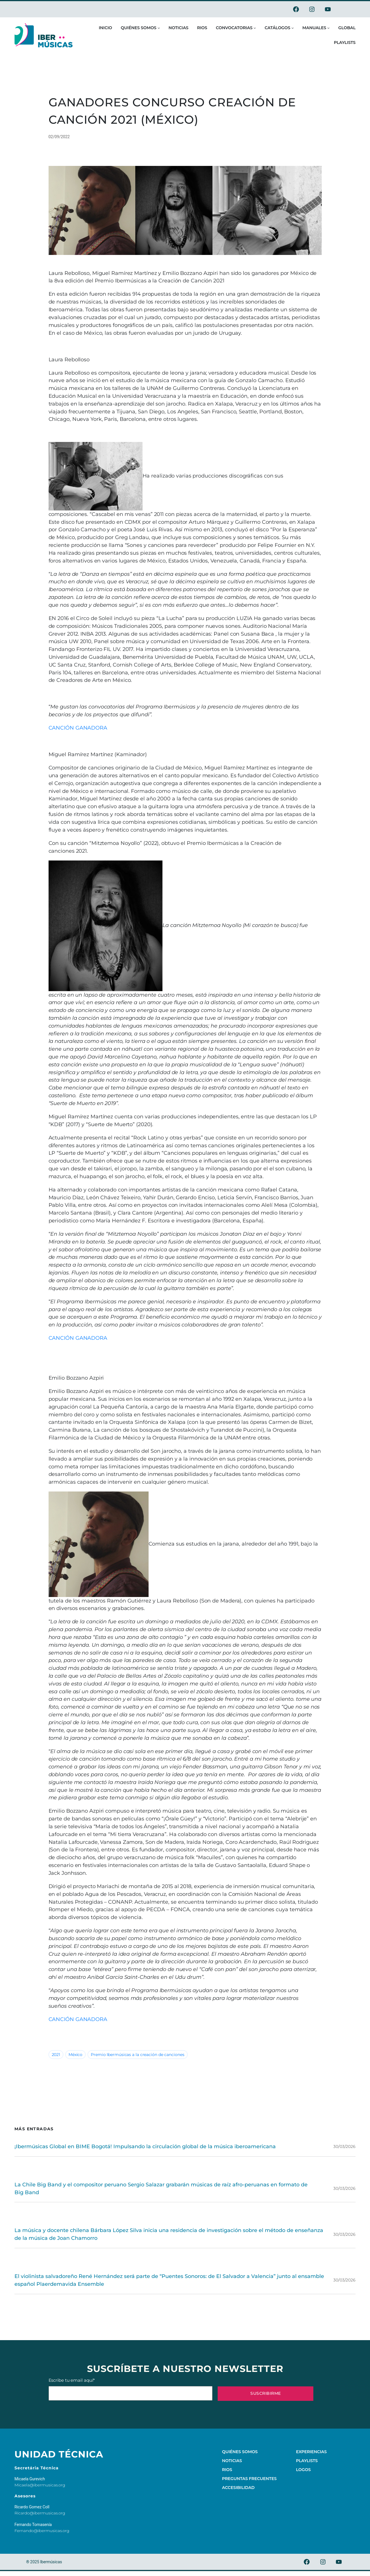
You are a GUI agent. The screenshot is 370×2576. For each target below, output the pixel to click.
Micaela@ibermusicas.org (39, 2485)
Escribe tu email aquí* (130, 2389)
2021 (56, 2054)
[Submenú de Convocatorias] (255, 28)
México (75, 2054)
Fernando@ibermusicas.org (41, 2530)
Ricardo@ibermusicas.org (39, 2513)
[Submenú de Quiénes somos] (159, 28)
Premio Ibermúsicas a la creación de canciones (137, 2054)
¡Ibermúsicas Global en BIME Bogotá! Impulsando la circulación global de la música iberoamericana (145, 2146)
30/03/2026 (344, 2146)
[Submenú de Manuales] (328, 28)
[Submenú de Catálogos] (292, 28)
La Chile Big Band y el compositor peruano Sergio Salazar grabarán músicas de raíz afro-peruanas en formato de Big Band (161, 2188)
